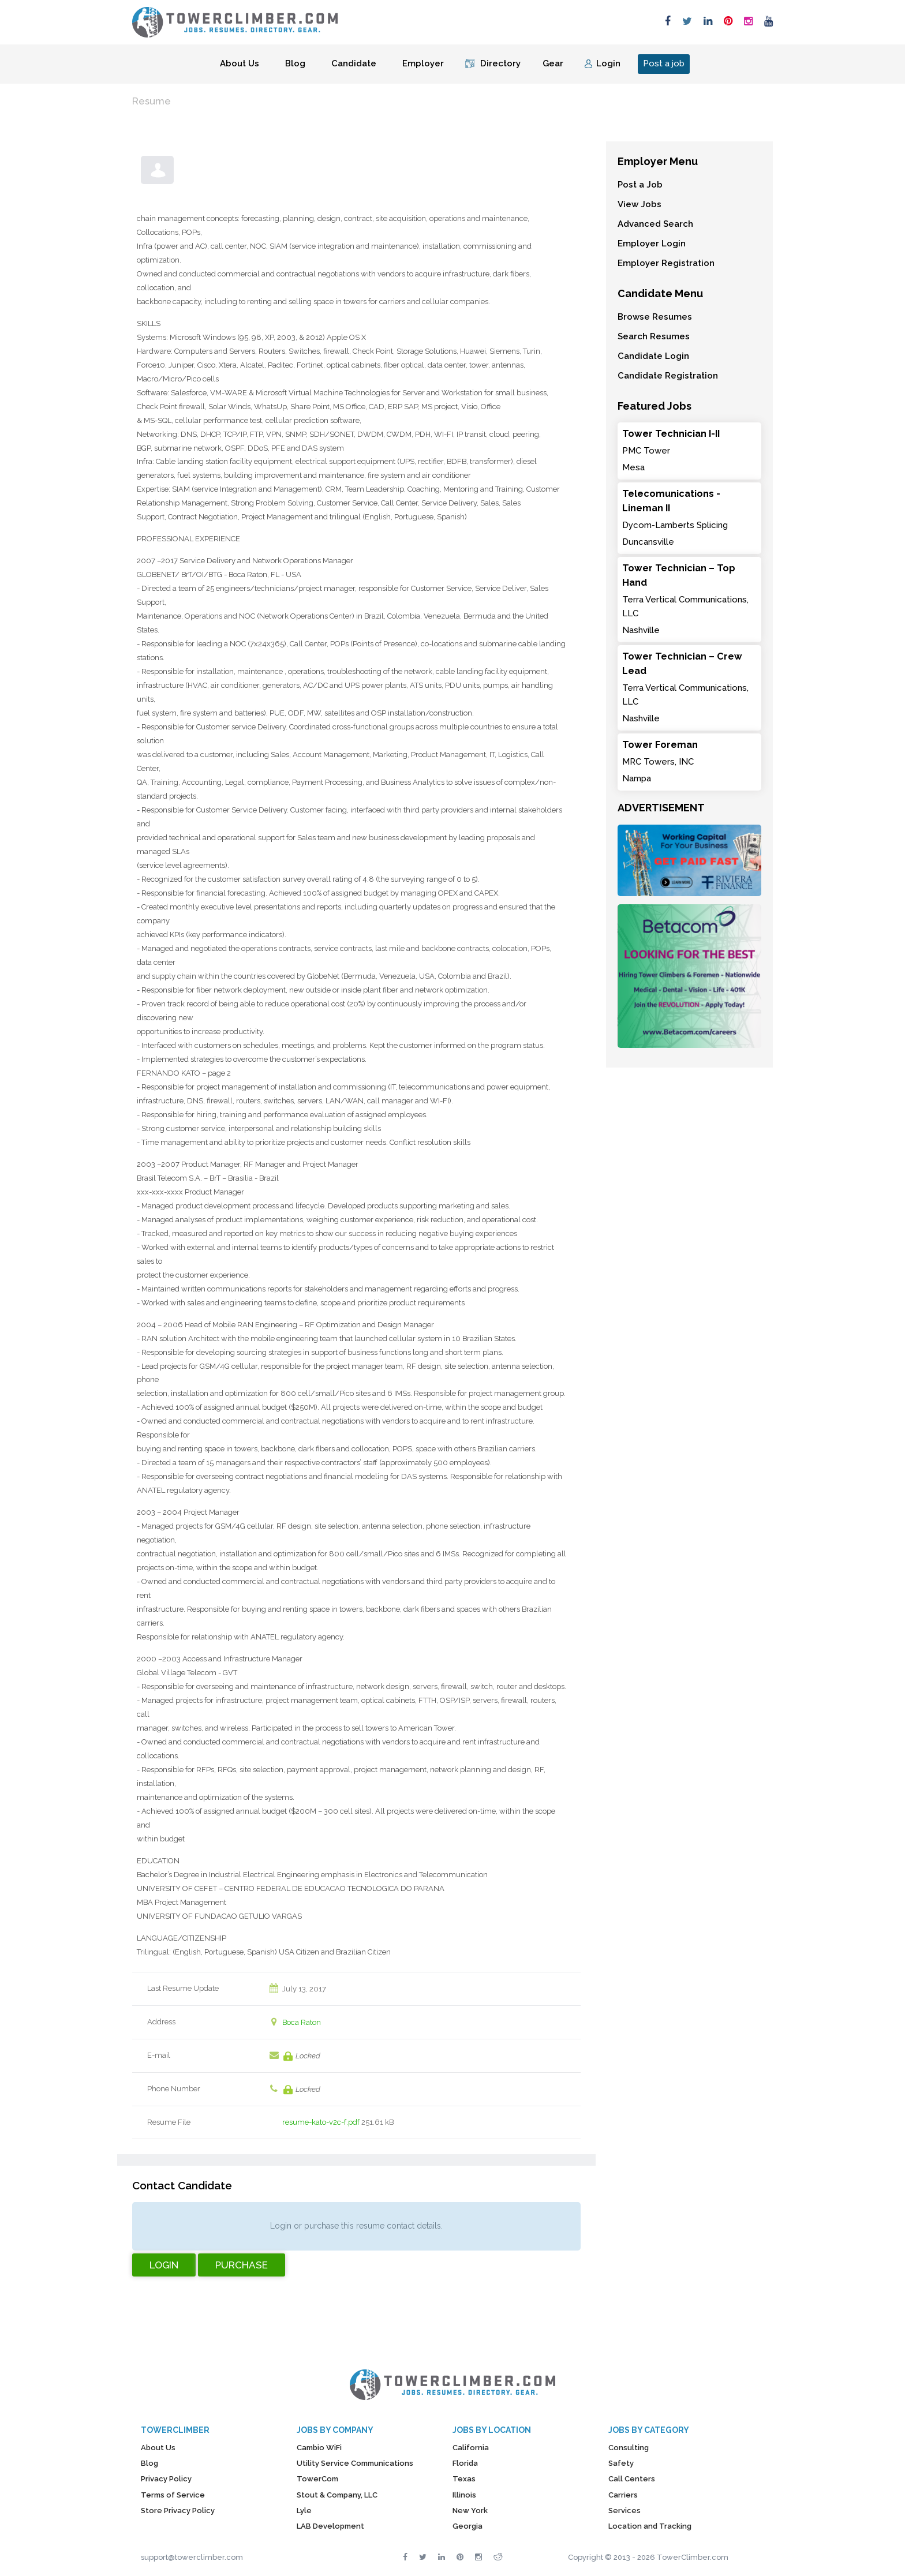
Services (624, 2510)
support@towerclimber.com (192, 2557)
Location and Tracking (649, 2526)
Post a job (664, 63)
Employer (423, 63)
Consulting (628, 2447)
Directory (500, 63)
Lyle (304, 2510)
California (470, 2447)
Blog (295, 63)
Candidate (353, 63)
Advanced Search (655, 224)
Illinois (464, 2495)
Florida (465, 2463)
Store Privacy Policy (178, 2510)
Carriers (623, 2495)
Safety (621, 2463)
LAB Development (330, 2526)
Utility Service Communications (355, 2463)
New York (470, 2510)
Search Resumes (654, 336)
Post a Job (640, 184)
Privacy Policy (166, 2478)
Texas (464, 2478)
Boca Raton (301, 2022)
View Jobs (639, 204)
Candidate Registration (668, 375)
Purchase (241, 2265)
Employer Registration (666, 263)
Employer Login (652, 243)
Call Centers (631, 2478)
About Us (239, 63)
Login (608, 63)
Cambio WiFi (319, 2447)
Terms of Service (173, 2495)
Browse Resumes (655, 317)
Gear (553, 63)
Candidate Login (653, 356)
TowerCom (317, 2478)
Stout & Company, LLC (337, 2495)
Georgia (467, 2526)
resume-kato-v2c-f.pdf (321, 2122)
